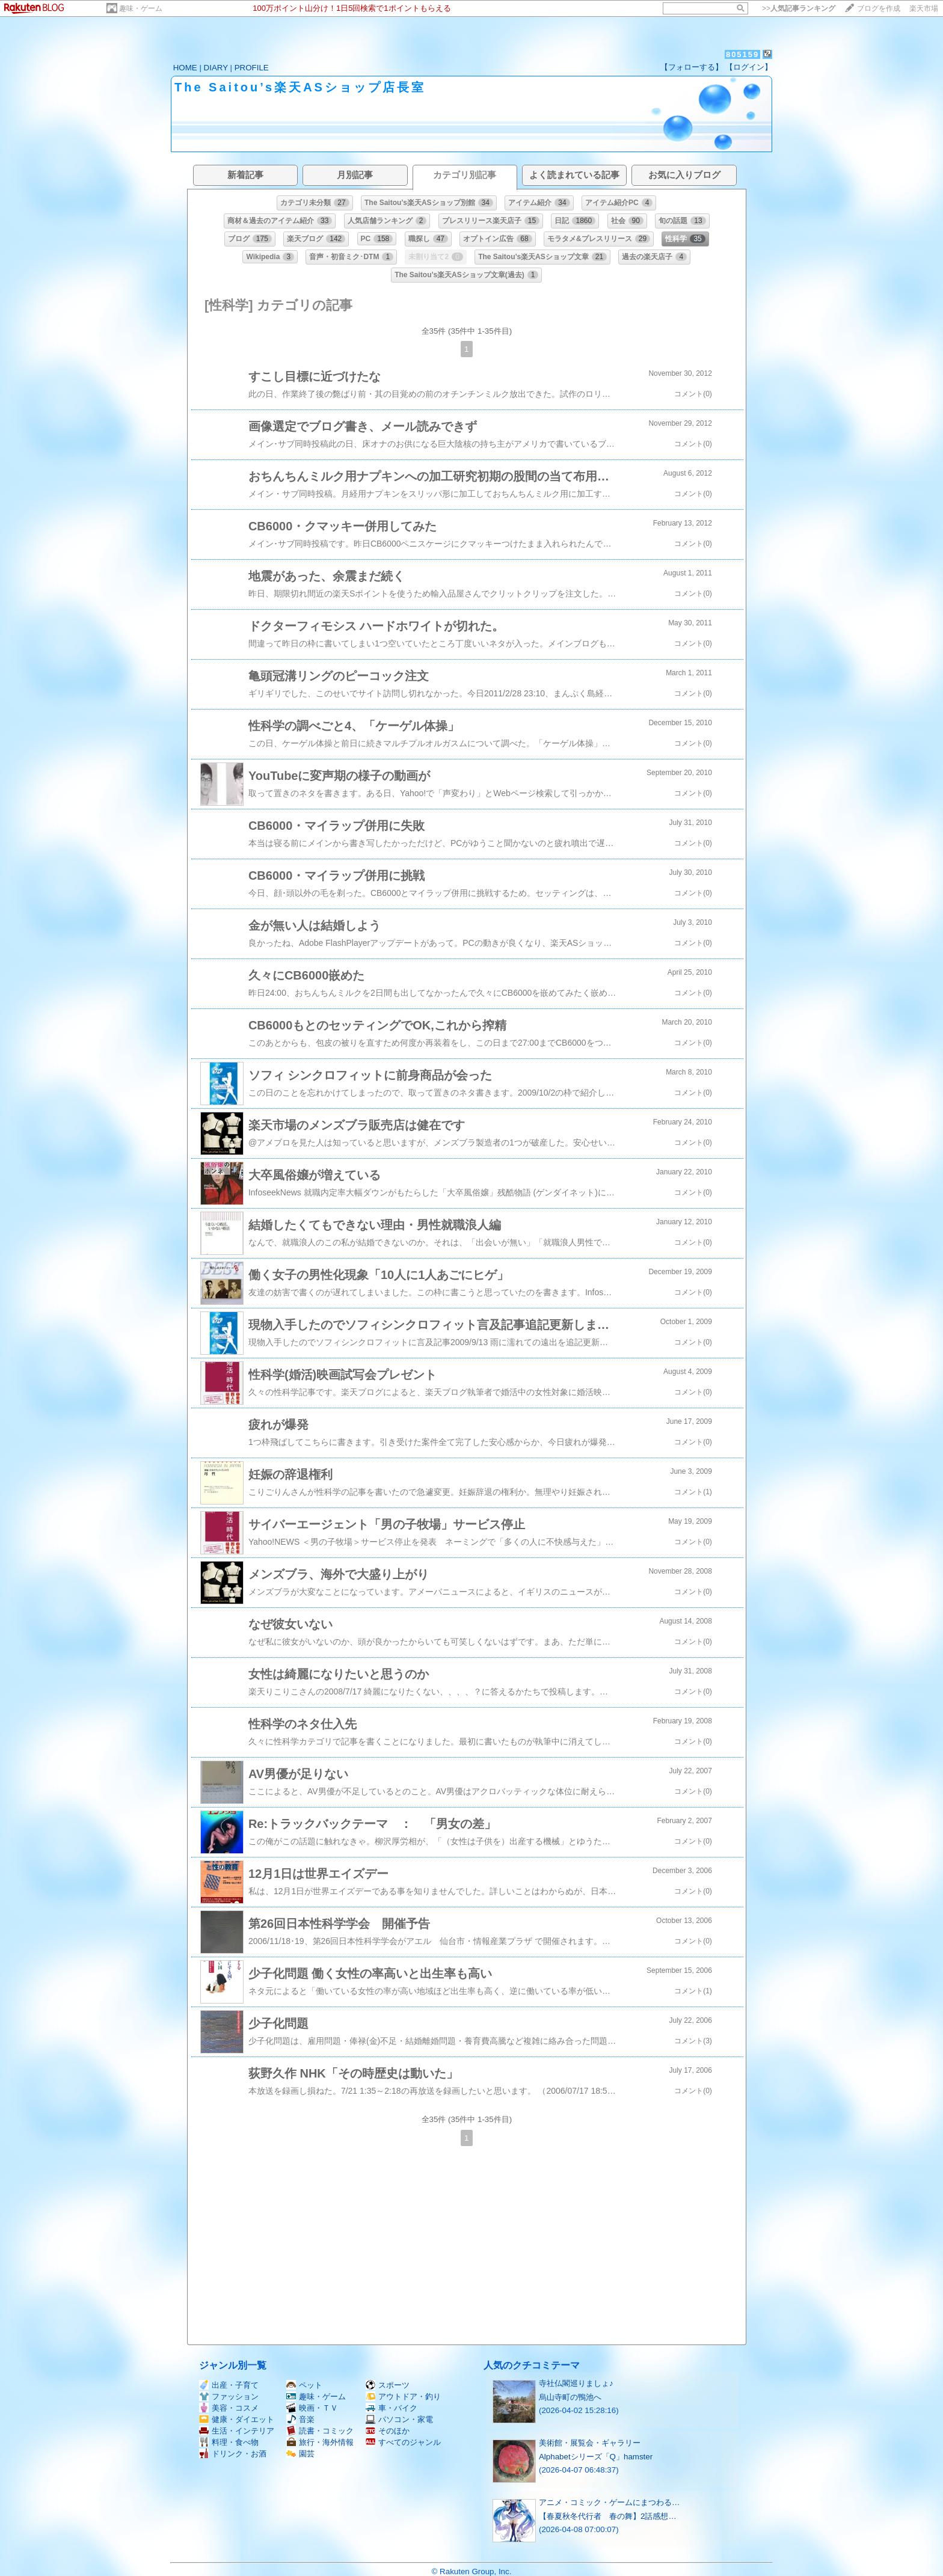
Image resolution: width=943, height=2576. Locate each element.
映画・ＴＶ (312, 2407)
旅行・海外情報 (320, 2442)
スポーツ (388, 2385)
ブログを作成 (878, 8)
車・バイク (391, 2407)
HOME (185, 67)
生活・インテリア (236, 2430)
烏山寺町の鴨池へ (570, 2397)
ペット (304, 2385)
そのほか (388, 2430)
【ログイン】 (748, 67)
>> (798, 8)
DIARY (216, 67)
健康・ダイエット (236, 2419)
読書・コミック (320, 2430)
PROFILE (252, 67)
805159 (742, 54)
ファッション (229, 2396)
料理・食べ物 (229, 2442)
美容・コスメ (229, 2407)
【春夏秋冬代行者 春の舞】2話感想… (608, 2516)
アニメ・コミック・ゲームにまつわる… (609, 2502)
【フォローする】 (691, 67)
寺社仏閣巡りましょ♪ (576, 2383)
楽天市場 (923, 8)
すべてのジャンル (403, 2442)
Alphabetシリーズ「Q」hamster (596, 2456)
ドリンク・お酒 (232, 2453)
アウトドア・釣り (403, 2396)
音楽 (300, 2419)
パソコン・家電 (399, 2419)
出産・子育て (229, 2385)
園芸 (300, 2453)
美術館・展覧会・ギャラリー (589, 2442)
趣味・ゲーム (140, 8)
